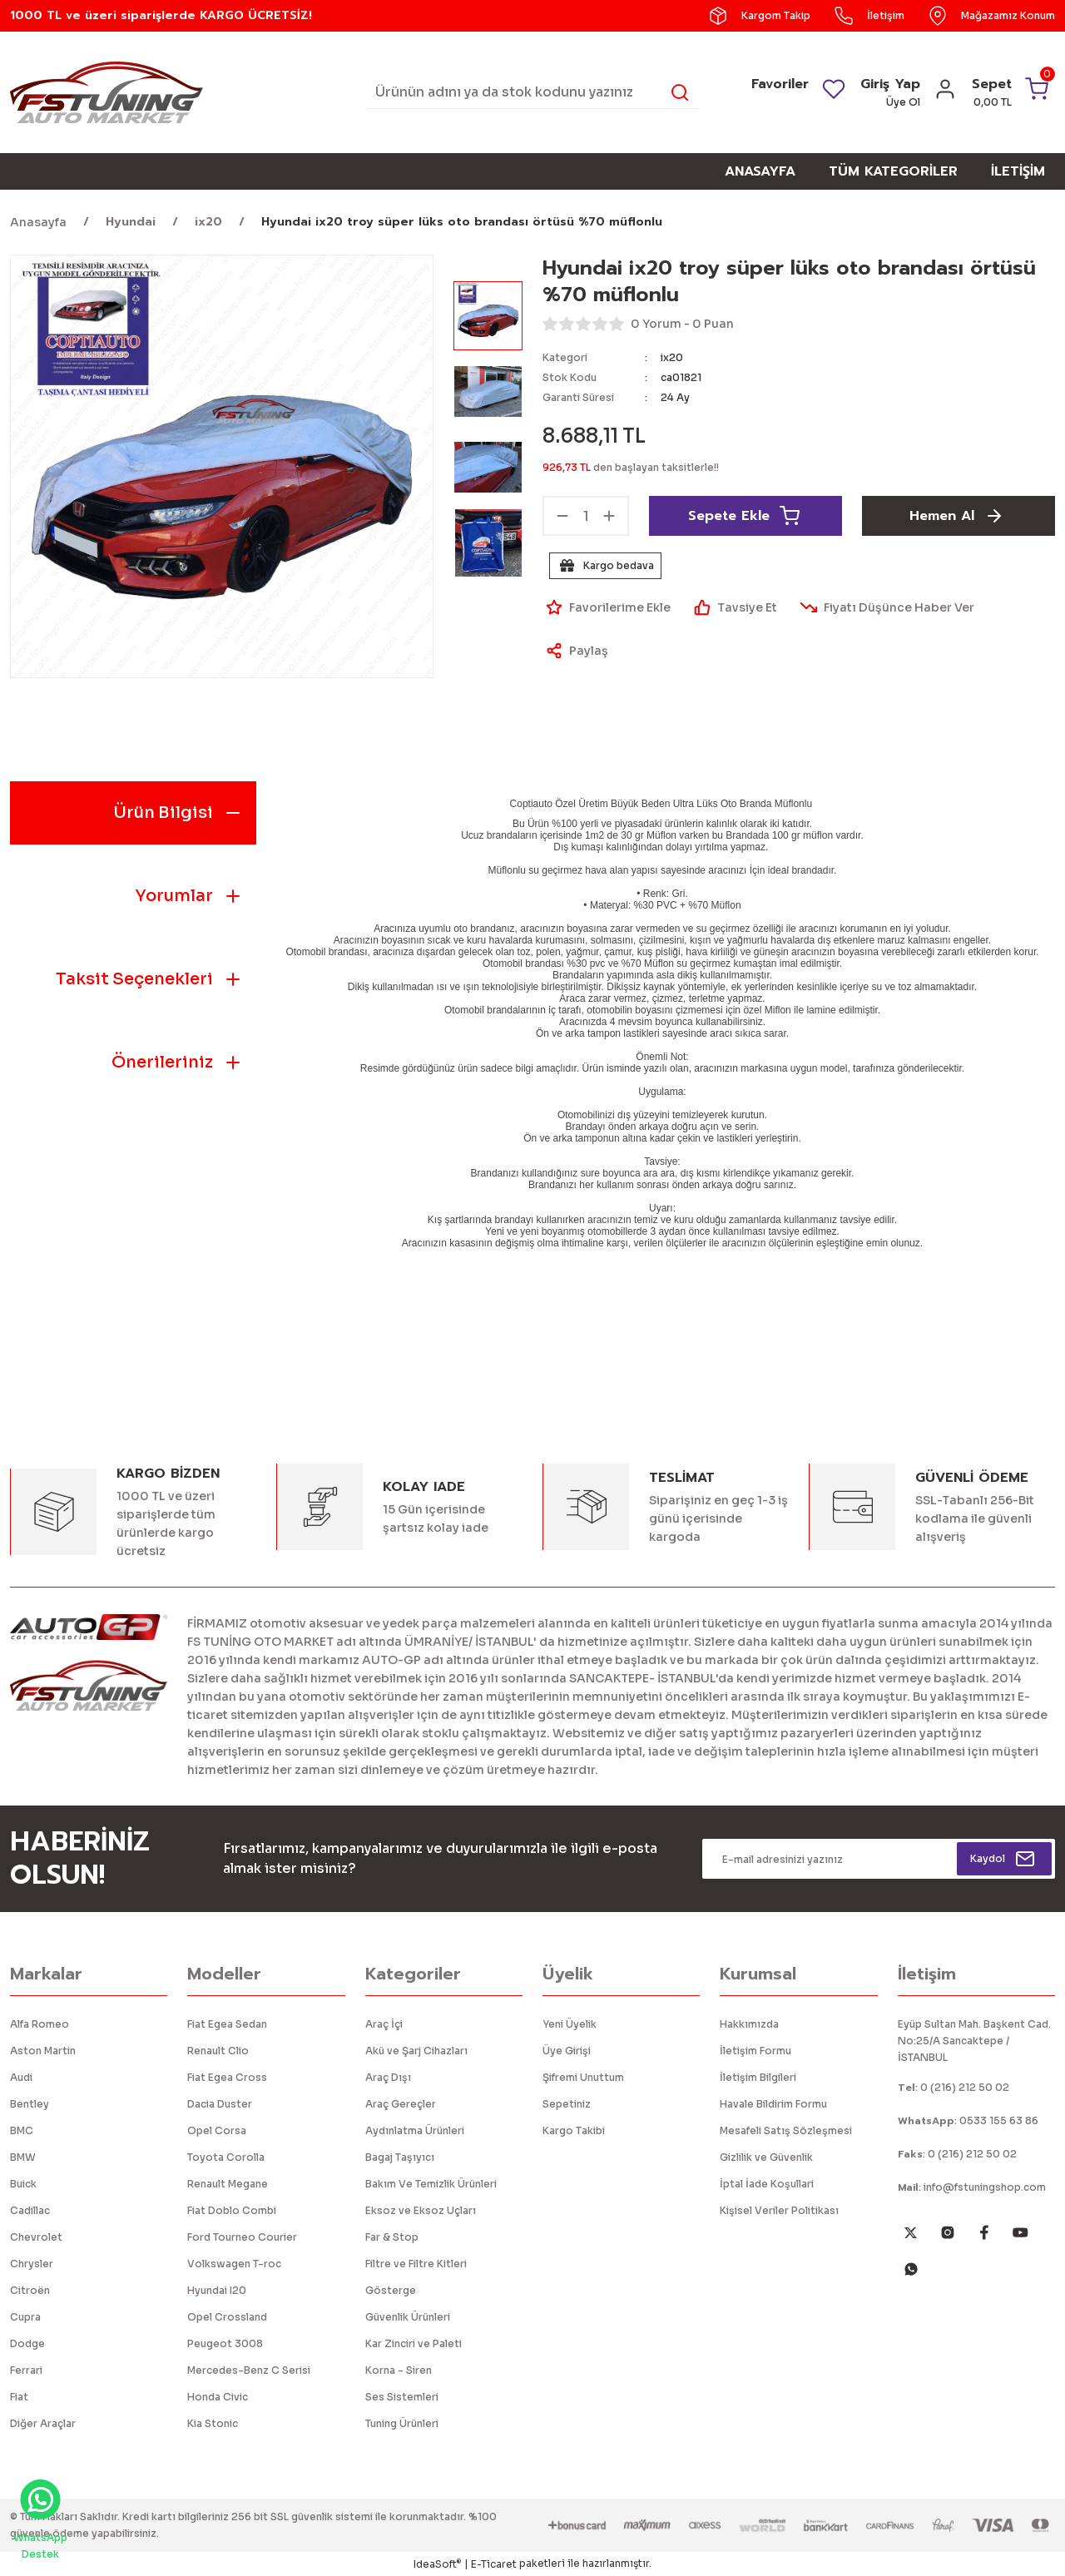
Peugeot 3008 (225, 2343)
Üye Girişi (566, 2050)
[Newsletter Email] (878, 1859)
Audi (21, 2077)
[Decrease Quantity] (562, 516)
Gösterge (390, 2290)
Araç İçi (384, 2024)
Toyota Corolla (226, 2157)
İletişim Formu (755, 2050)
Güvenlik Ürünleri (407, 2317)
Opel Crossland (227, 2317)
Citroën (30, 2290)
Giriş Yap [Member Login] (890, 84)
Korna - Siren (398, 2370)
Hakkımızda (749, 2024)
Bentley (29, 2104)
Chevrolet (36, 2237)
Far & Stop (392, 2237)
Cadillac (30, 2210)
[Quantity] (586, 516)
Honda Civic (217, 2396)
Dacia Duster (219, 2104)
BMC (21, 2130)
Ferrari (26, 2370)
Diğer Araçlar (43, 2423)
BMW (23, 2157)
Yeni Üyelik (569, 2024)
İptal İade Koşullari (767, 2183)
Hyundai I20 (216, 2290)
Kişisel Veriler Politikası (779, 2210)
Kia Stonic (212, 2423)
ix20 (672, 357)
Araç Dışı (388, 2077)
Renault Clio (218, 2050)
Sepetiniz (566, 2104)
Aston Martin (43, 2050)
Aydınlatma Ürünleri (414, 2130)
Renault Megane (227, 2183)
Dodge (27, 2343)
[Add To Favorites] (606, 607)
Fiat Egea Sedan (227, 2024)
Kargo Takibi (573, 2130)
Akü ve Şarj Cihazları (416, 2050)
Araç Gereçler (400, 2104)
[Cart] (1011, 92)
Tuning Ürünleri (401, 2423)
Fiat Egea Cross (227, 2077)
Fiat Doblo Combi (231, 2210)
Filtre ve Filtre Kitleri (416, 2263)
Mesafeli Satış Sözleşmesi (786, 2130)
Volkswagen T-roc (234, 2263)
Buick (23, 2183)
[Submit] (1004, 1858)
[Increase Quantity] (609, 516)
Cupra (25, 2317)
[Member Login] (945, 94)
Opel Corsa (216, 2130)
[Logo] (106, 91)
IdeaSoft (437, 2563)
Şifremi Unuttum (583, 2077)
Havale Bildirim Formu (773, 2104)
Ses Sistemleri (401, 2396)
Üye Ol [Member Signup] (903, 102)
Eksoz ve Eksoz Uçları (420, 2210)
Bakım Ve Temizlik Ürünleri (431, 2183)
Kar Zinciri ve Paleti (413, 2343)
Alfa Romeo (39, 2024)
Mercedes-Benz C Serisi (248, 2370)
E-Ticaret (494, 2564)
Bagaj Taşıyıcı (399, 2157)
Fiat (19, 2396)
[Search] (533, 92)
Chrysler (31, 2263)
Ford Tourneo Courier (242, 2237)
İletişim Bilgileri (758, 2077)
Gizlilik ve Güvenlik (766, 2157)
